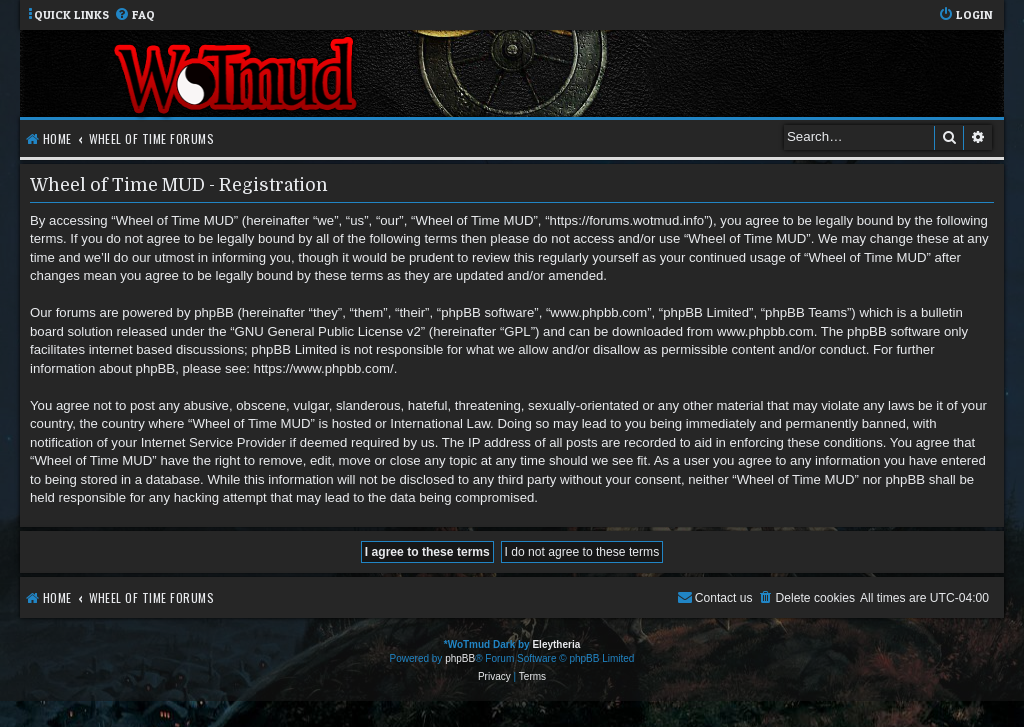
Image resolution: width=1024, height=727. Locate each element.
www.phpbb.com (765, 331)
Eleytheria (556, 644)
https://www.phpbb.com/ (324, 368)
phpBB (460, 658)
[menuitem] (134, 15)
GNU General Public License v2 (328, 331)
